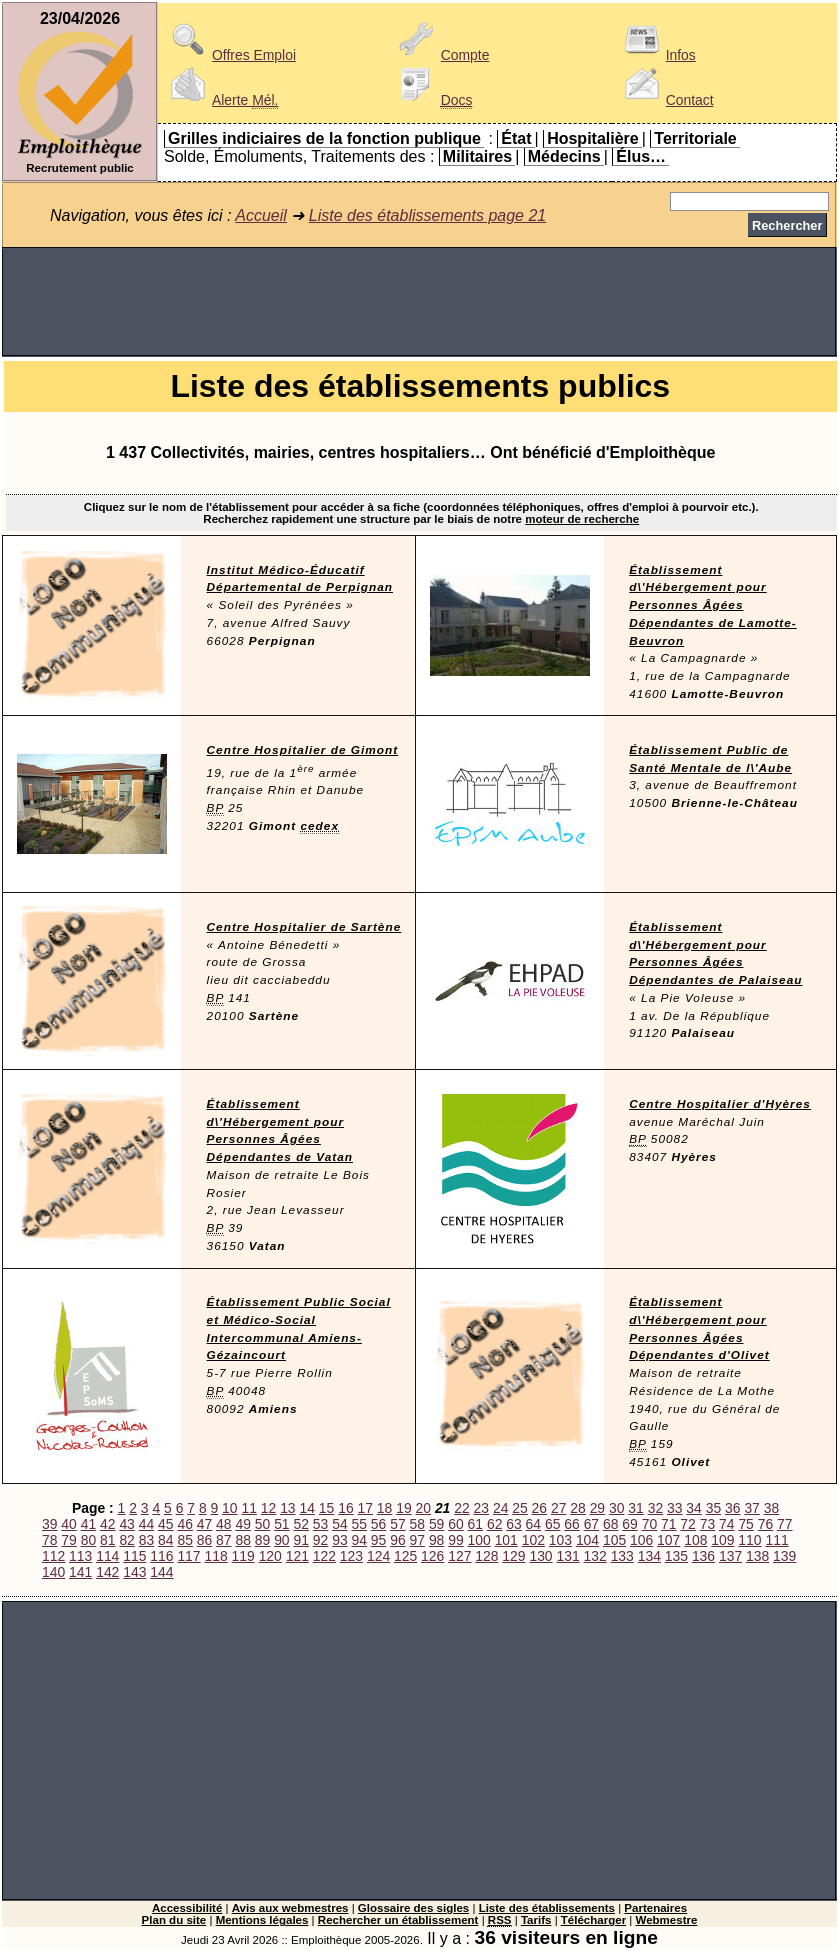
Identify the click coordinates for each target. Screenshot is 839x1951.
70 (649, 1524)
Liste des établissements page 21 (427, 215)
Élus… (641, 156)
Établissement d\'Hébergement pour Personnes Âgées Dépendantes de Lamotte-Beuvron (713, 605)
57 (397, 1524)
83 (146, 1540)
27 (558, 1508)
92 (320, 1540)
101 (506, 1540)
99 (455, 1540)
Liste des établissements (547, 1908)
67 (591, 1524)
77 (784, 1524)
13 (287, 1508)
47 (204, 1524)
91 (300, 1540)
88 (242, 1540)
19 (403, 1508)
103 (560, 1540)
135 (676, 1556)
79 (68, 1540)
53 (320, 1524)
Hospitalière (593, 138)
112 (53, 1556)
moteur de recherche (582, 519)
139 (784, 1556)
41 (88, 1524)
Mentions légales (262, 1920)
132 (595, 1556)
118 (215, 1556)
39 (49, 1524)
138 (757, 1556)
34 (693, 1508)
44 (146, 1524)
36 (732, 1508)
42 (107, 1524)
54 (339, 1524)
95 (378, 1540)
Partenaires (655, 1908)
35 (713, 1508)
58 (417, 1524)
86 (204, 1540)
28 (577, 1508)
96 (397, 1540)
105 (614, 1540)
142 (107, 1572)
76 (765, 1524)
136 (703, 1556)
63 (513, 1524)
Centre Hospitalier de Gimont (303, 750)
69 (629, 1524)
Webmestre (667, 1920)
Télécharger (593, 1920)
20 (423, 1508)
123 (351, 1556)
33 (674, 1508)
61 (475, 1524)
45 (165, 1524)
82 (126, 1540)
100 (479, 1540)
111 (776, 1540)
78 (49, 1540)
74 (726, 1524)
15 (326, 1508)
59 (436, 1524)
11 (248, 1508)
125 (405, 1556)
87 (223, 1540)
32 (655, 1508)
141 (80, 1572)
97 (417, 1540)
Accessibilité (187, 1908)
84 (165, 1540)
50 (262, 1524)
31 (635, 1508)
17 (365, 1508)
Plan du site (174, 1920)
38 (771, 1508)
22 (461, 1508)
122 (324, 1556)
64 (533, 1524)
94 (359, 1540)
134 (649, 1556)
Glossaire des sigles (413, 1908)
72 (687, 1524)
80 (88, 1540)
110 (749, 1540)
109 (722, 1540)
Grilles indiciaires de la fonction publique (324, 138)
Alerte (221, 100)
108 (695, 1540)
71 (668, 1524)
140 (53, 1572)
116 (161, 1556)
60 (455, 1524)
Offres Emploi (230, 55)
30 (616, 1508)
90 (281, 1540)
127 (459, 1556)
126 (432, 1556)
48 (223, 1524)
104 (587, 1540)
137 (730, 1556)
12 (268, 1508)
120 (270, 1556)
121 (297, 1556)
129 (513, 1556)
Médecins (564, 156)
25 (519, 1508)
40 (68, 1524)
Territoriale (695, 138)
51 (281, 1524)
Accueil (261, 215)
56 (378, 1524)
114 (107, 1556)
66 (571, 1524)
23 (481, 1508)
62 (494, 1524)
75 (745, 1524)
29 (597, 1508)
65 (552, 1524)
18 (384, 1508)
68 (610, 1524)
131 (567, 1556)
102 (533, 1540)
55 (359, 1524)
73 (707, 1524)
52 (300, 1524)
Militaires (477, 156)
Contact (666, 100)
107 (668, 1540)
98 (436, 1540)
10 (229, 1508)
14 (306, 1508)
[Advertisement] (419, 302)
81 (107, 1540)
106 (641, 1540)
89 (262, 1540)
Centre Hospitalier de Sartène (304, 927)
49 (242, 1524)
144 (161, 1572)
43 (126, 1524)
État (516, 138)
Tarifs (536, 1920)
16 (345, 1508)
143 (134, 1572)
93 (339, 1540)
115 (134, 1556)
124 (378, 1556)
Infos (657, 55)
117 (188, 1556)
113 (80, 1556)
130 (540, 1556)
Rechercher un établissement (398, 1920)
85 (184, 1540)
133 (622, 1556)
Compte (441, 55)
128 (486, 1556)
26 (539, 1508)
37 (751, 1508)
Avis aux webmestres (290, 1908)
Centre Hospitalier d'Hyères (720, 1104)
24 (500, 1508)
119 (243, 1556)
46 (184, 1524)
